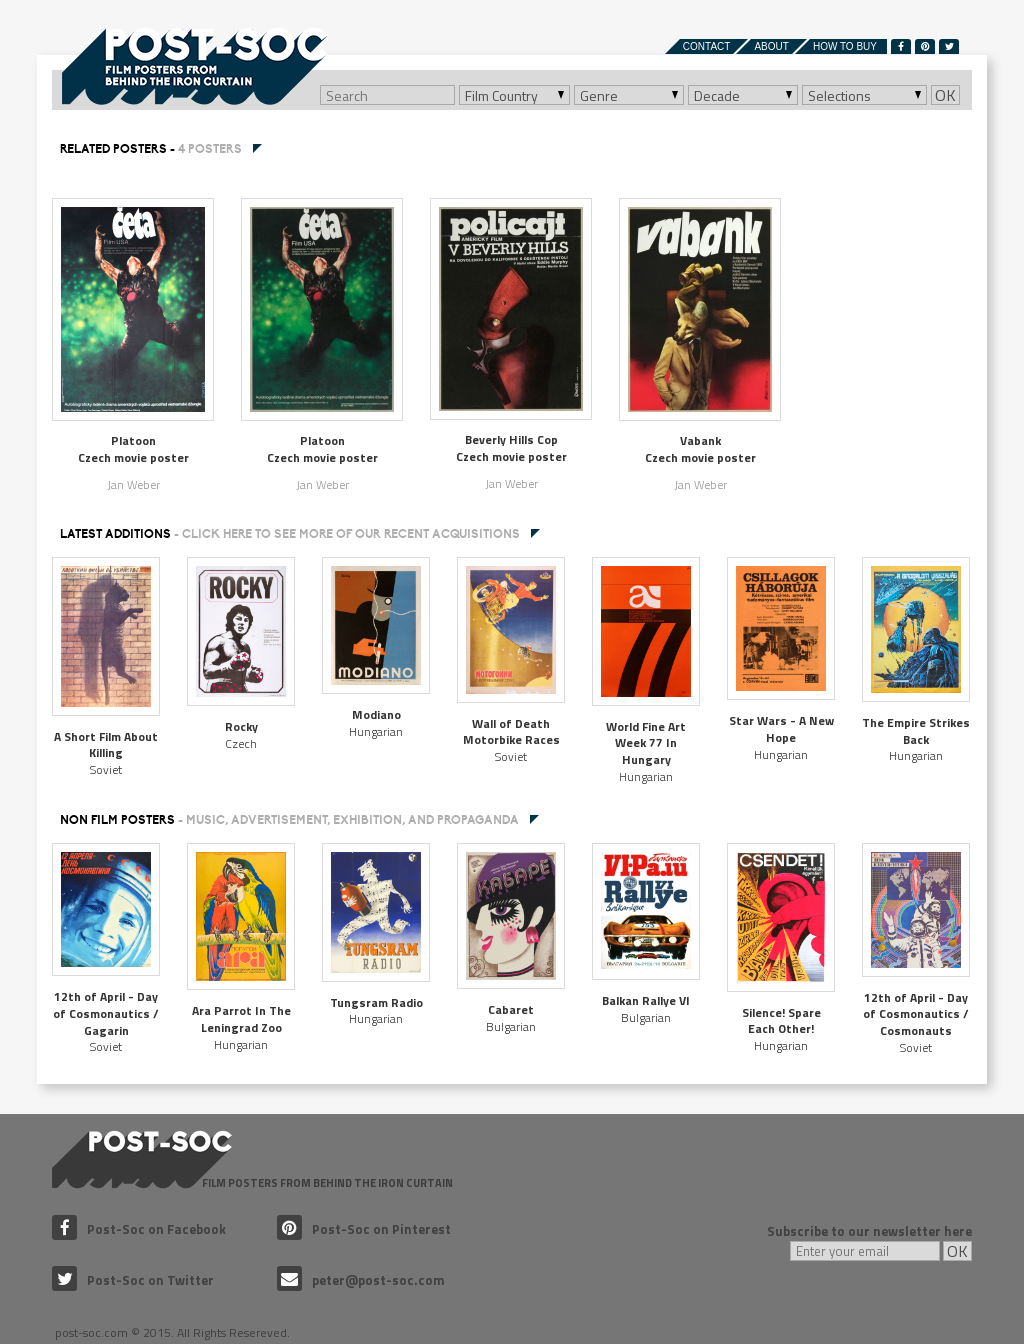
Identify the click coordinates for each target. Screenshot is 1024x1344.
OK (945, 95)
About (771, 46)
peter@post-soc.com (361, 1280)
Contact (707, 46)
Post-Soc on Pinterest (364, 1229)
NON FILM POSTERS (289, 820)
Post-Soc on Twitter (133, 1280)
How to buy (845, 46)
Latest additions (290, 534)
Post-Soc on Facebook (139, 1229)
